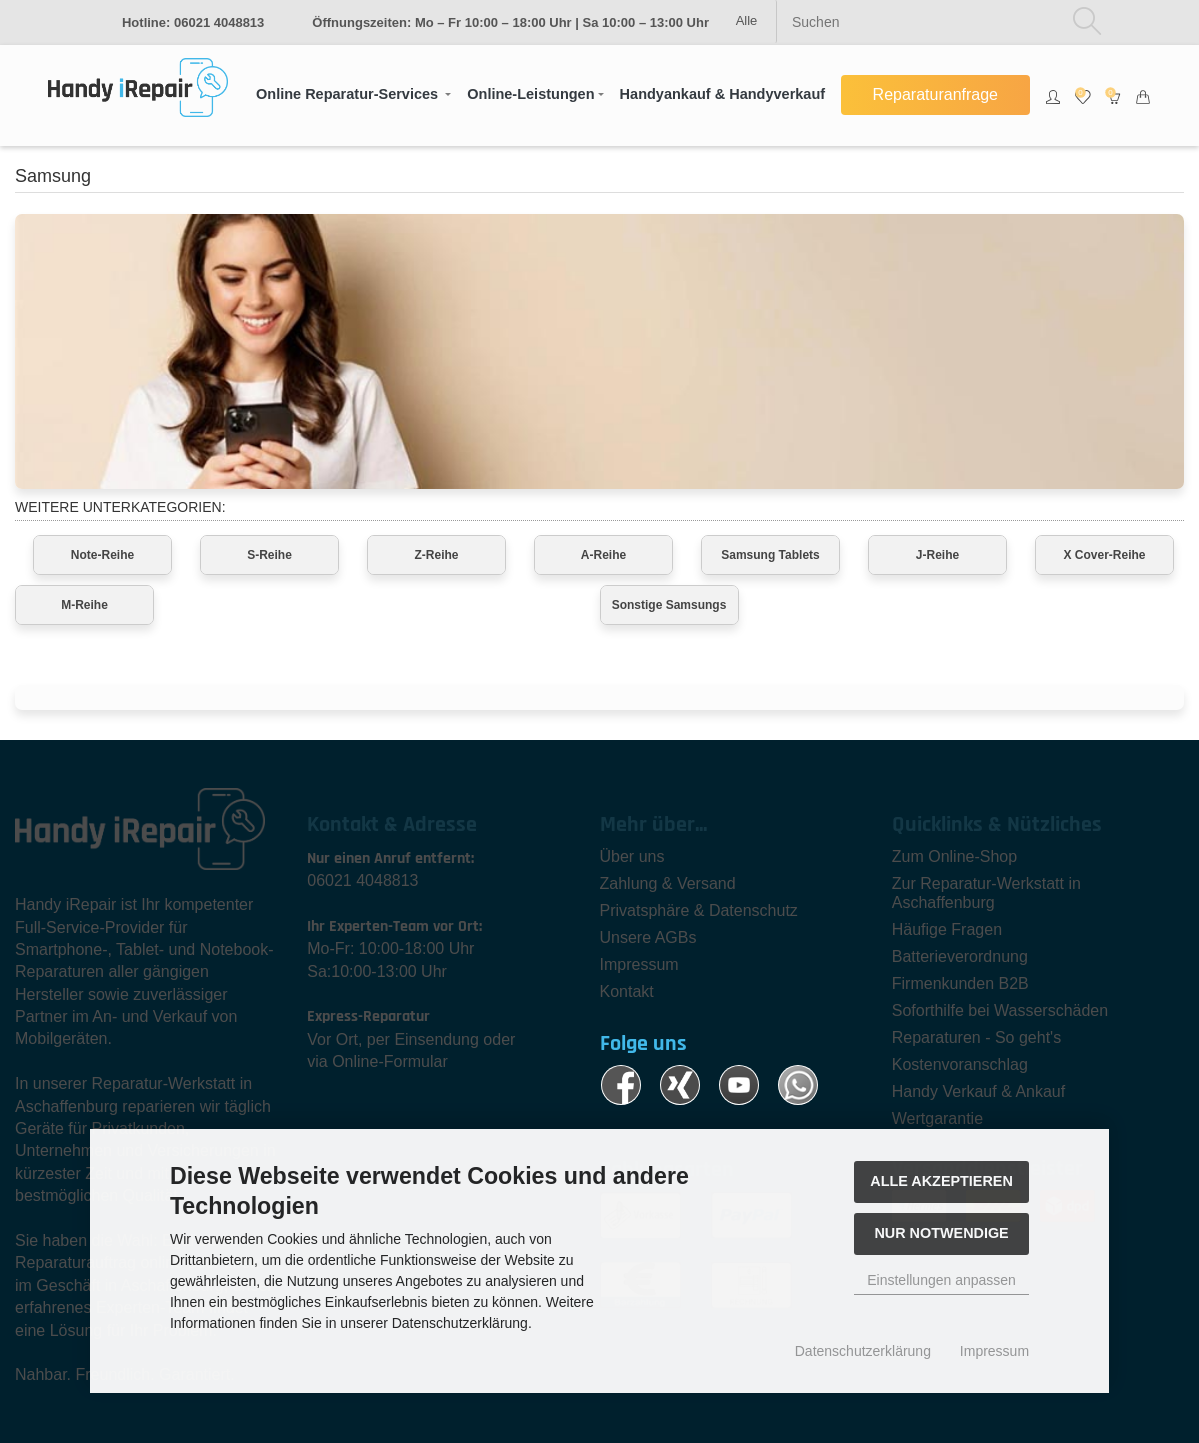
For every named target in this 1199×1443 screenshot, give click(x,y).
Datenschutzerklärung (863, 1351)
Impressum (994, 1351)
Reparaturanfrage (935, 94)
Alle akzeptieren (941, 1181)
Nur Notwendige (941, 1233)
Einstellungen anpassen (941, 1280)
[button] (353, 95)
